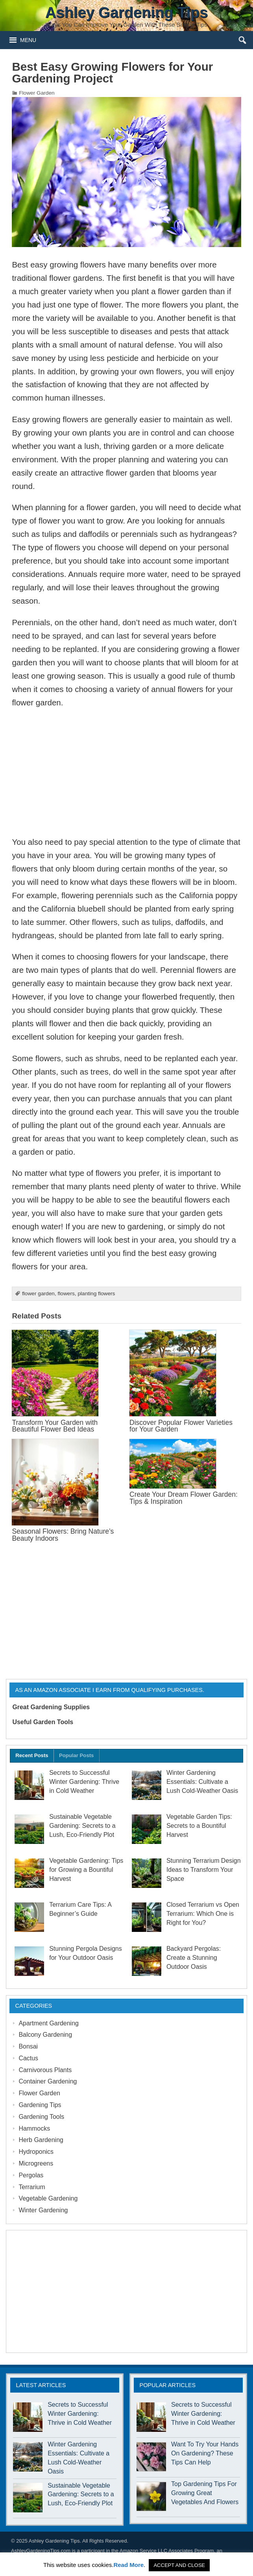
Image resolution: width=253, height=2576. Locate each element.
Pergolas (30, 2175)
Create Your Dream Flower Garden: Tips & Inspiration (183, 1497)
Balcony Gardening (45, 2034)
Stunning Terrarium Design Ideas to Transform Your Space (203, 1869)
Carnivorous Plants (45, 2070)
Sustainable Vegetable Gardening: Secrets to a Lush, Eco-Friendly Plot (82, 1825)
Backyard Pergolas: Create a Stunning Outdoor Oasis (193, 1957)
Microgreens (35, 2163)
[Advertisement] (126, 772)
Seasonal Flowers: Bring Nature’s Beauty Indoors (63, 1534)
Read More (128, 2564)
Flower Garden (36, 93)
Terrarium (31, 2187)
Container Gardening (47, 2081)
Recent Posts (31, 1755)
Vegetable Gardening (48, 2198)
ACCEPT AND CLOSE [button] (179, 2565)
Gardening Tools (41, 2116)
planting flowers (96, 1293)
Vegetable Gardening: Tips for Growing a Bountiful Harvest (86, 1869)
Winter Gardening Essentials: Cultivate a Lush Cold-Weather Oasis (202, 1781)
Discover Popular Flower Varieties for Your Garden (181, 1426)
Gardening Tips (39, 2105)
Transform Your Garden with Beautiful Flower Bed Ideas (55, 1426)
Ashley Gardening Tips (54, 2541)
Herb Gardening (40, 2140)
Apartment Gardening (48, 2023)
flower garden (38, 1293)
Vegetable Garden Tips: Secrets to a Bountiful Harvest (199, 1825)
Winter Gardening (43, 2210)
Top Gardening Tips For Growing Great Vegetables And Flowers (204, 2493)
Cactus (28, 2058)
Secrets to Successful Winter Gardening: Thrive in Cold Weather (84, 1781)
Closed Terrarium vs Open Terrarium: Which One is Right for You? (202, 1913)
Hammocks (34, 2128)
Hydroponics (36, 2151)
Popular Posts (76, 1755)
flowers (65, 1293)
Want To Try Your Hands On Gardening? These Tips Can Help (204, 2453)
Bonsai (28, 2046)
